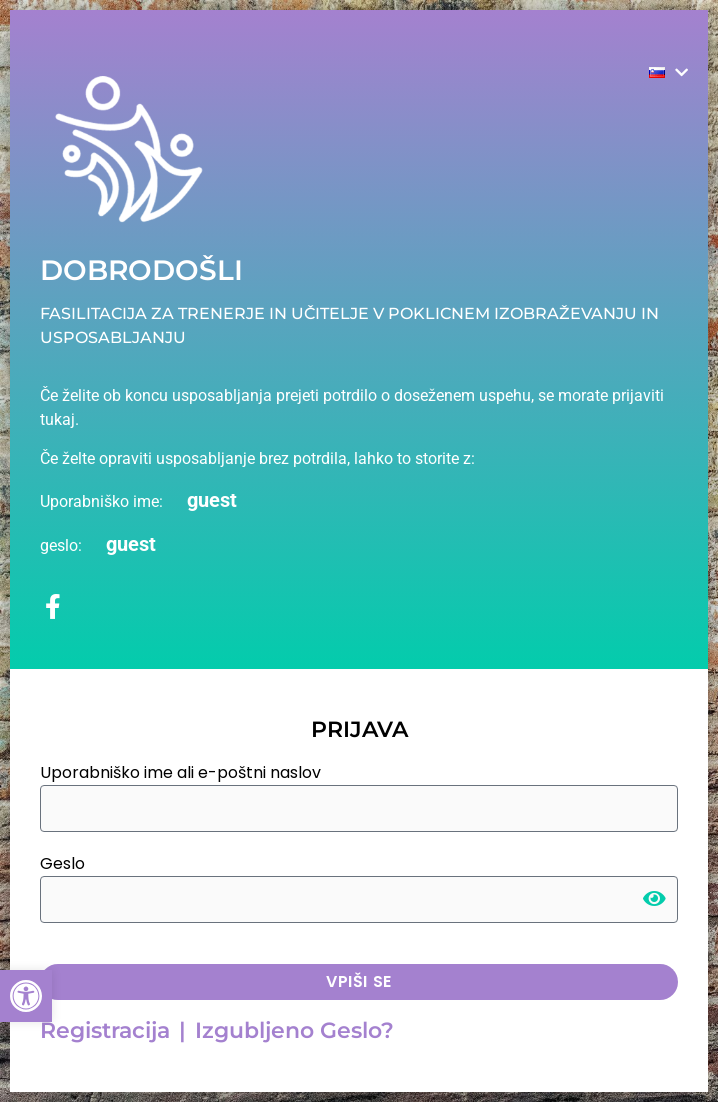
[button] (26, 996)
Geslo (62, 863)
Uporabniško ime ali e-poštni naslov (180, 772)
